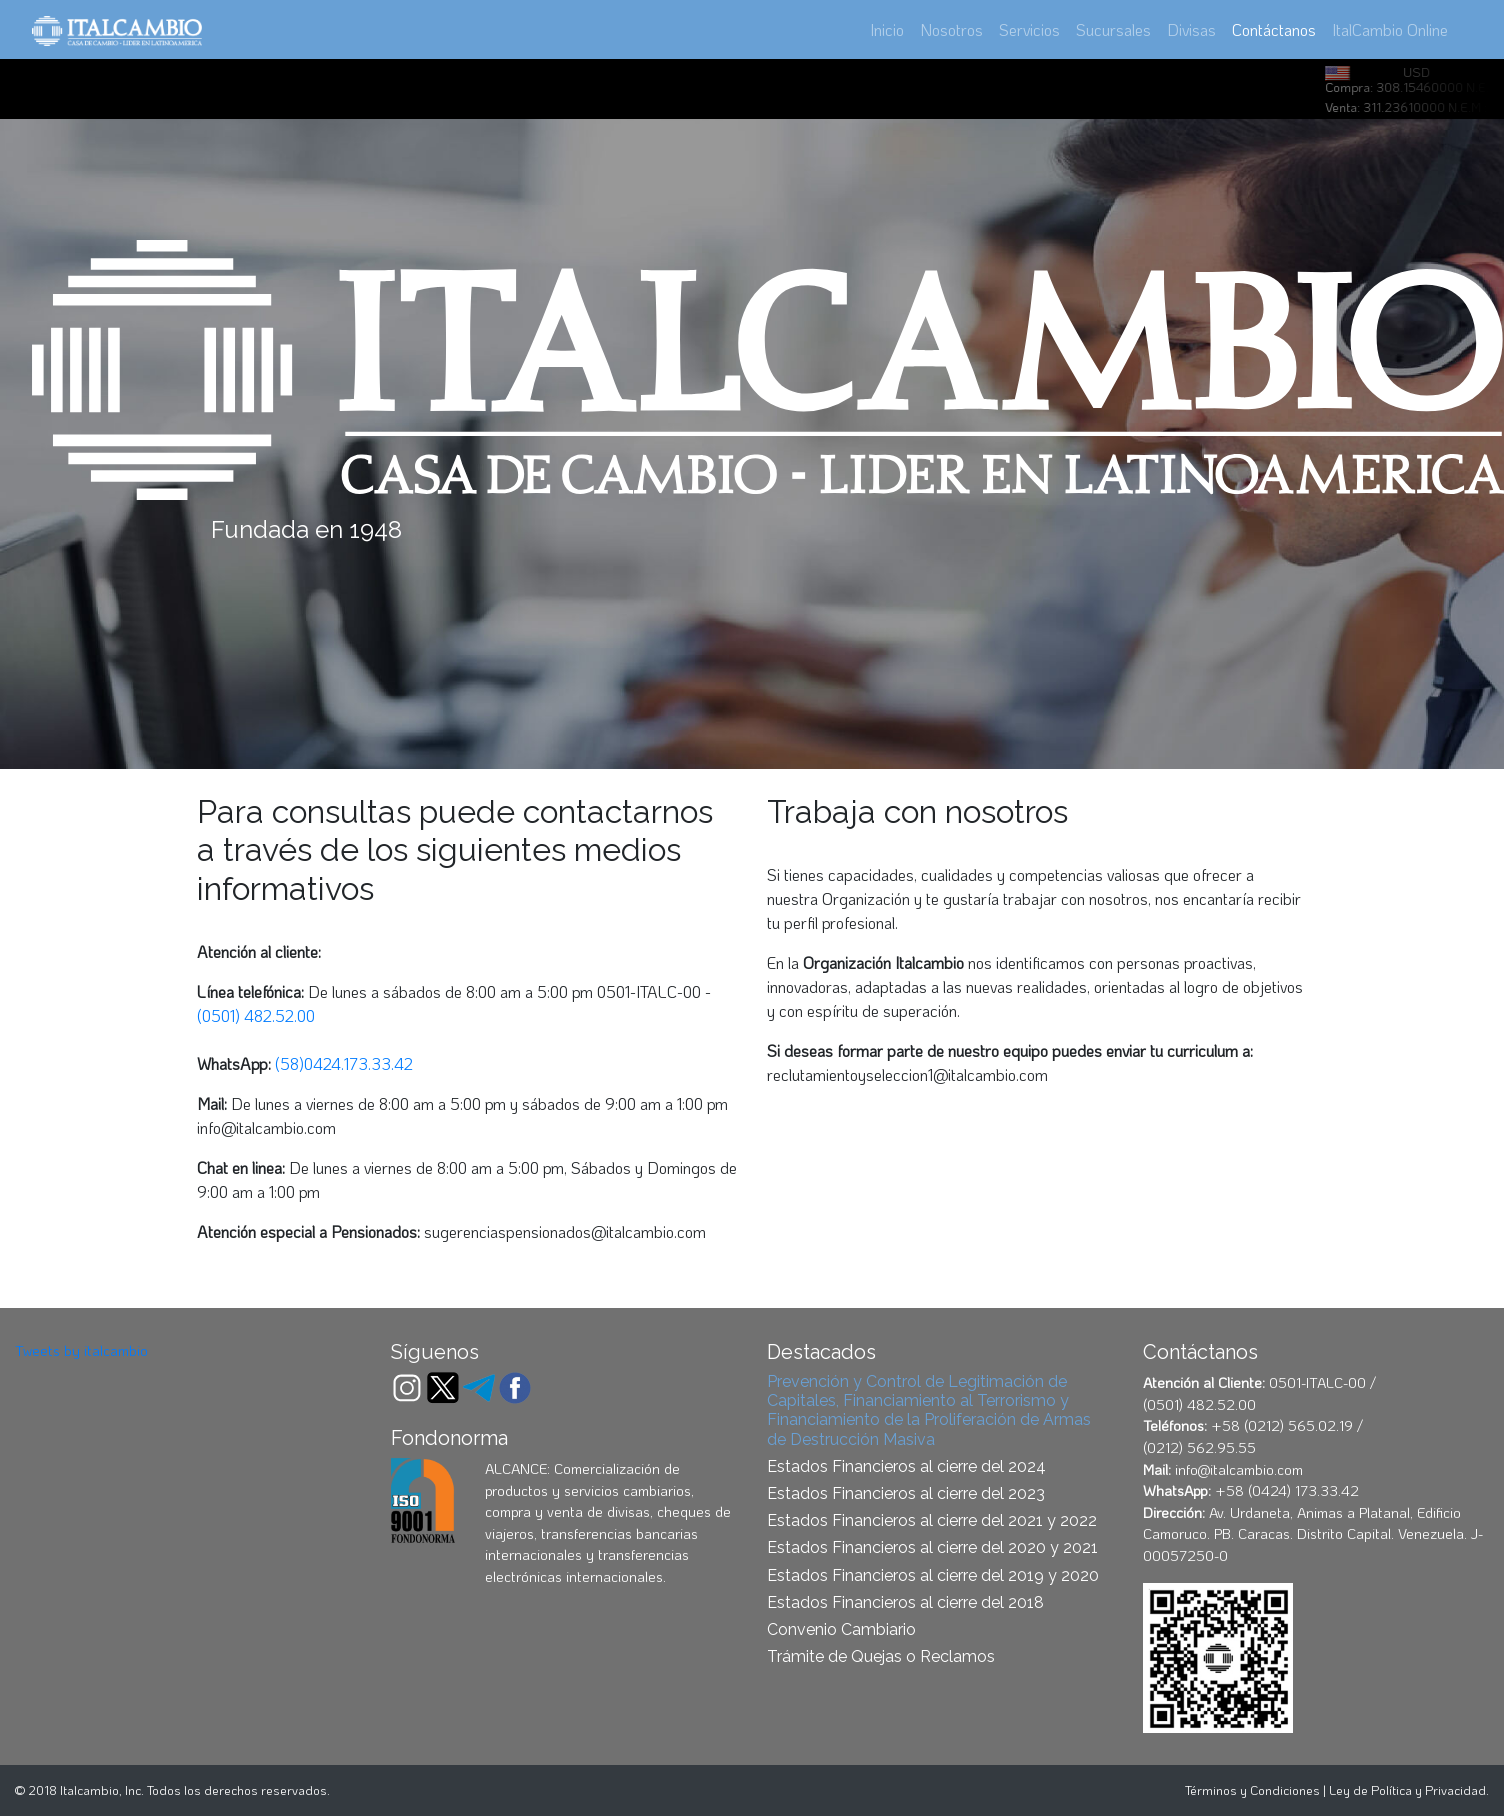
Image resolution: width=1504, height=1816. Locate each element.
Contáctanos (1278, 29)
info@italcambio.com (266, 1127)
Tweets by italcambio (81, 1350)
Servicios (1029, 29)
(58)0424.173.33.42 (344, 1063)
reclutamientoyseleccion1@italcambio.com (907, 1074)
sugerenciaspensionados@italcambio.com (565, 1231)
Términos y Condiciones (1252, 1790)
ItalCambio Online (1390, 29)
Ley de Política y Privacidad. (1409, 1790)
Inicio (887, 29)
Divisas (1191, 29)
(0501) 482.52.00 (256, 1015)
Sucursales (1113, 29)
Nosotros (951, 29)
